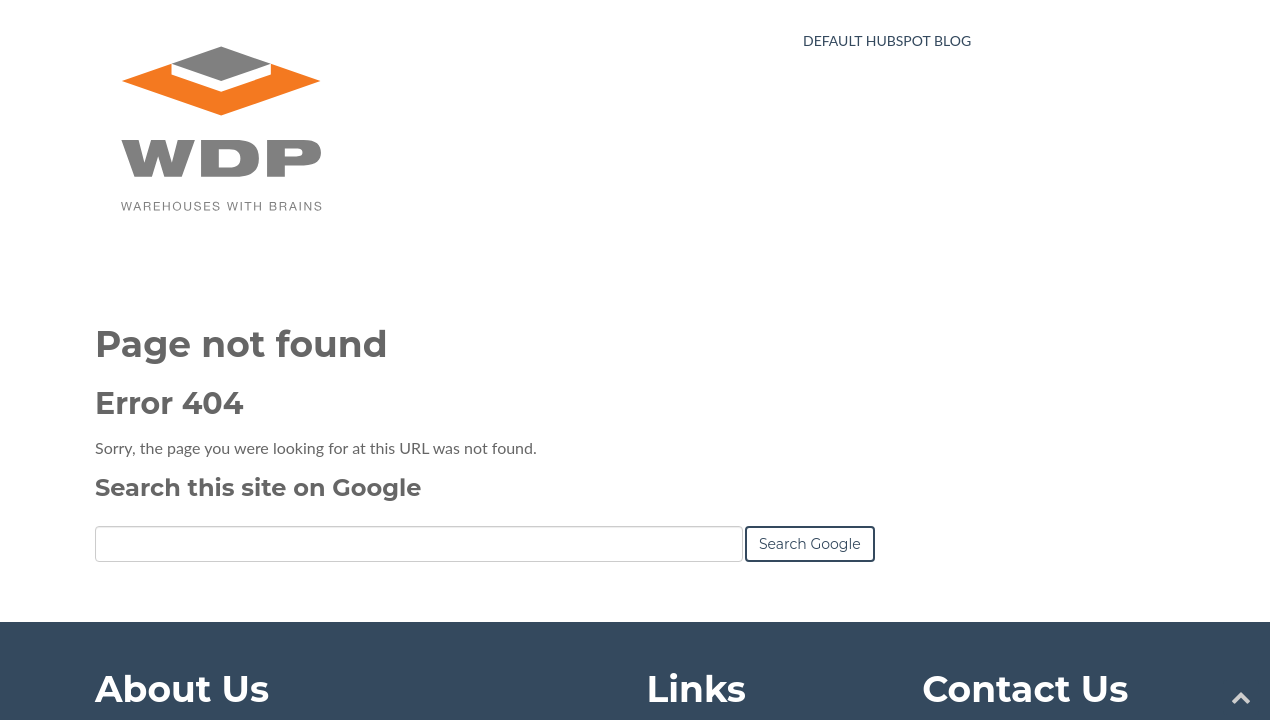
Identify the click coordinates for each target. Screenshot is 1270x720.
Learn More (135, 572)
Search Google (810, 287)
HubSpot (319, 658)
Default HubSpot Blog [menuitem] (887, 40)
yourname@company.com (1037, 480)
